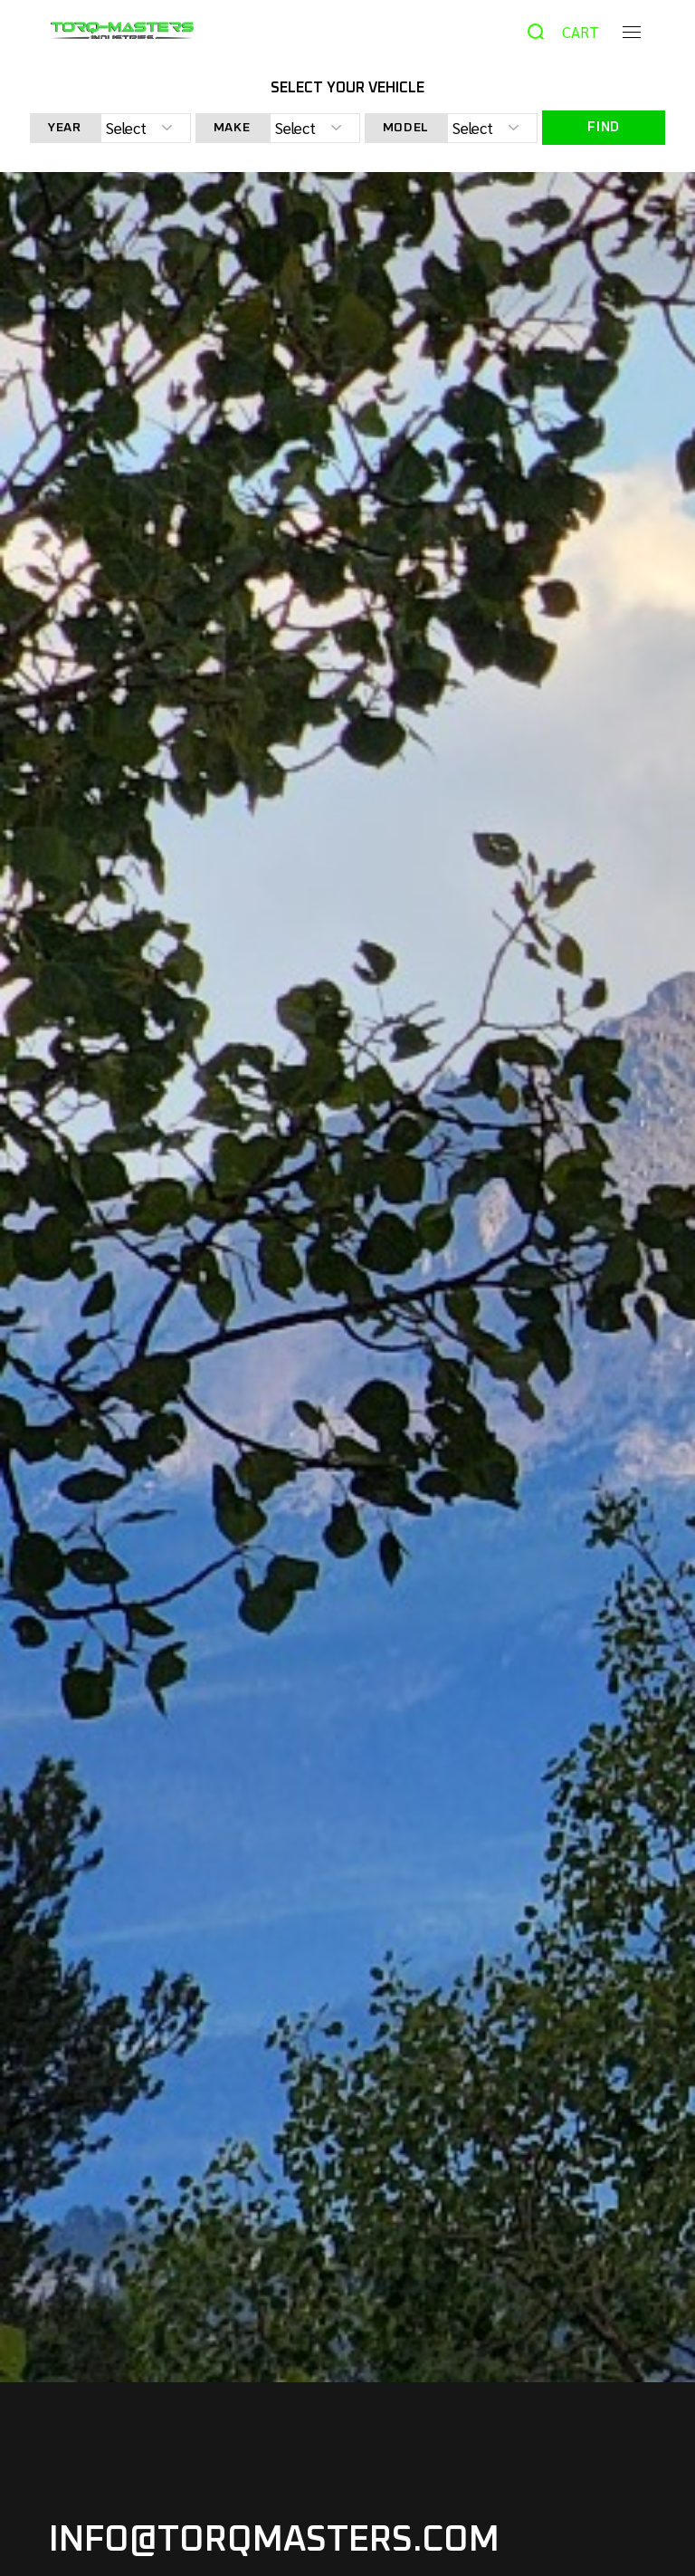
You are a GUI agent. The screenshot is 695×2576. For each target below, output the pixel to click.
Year (64, 127)
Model (406, 127)
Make (232, 127)
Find (603, 127)
